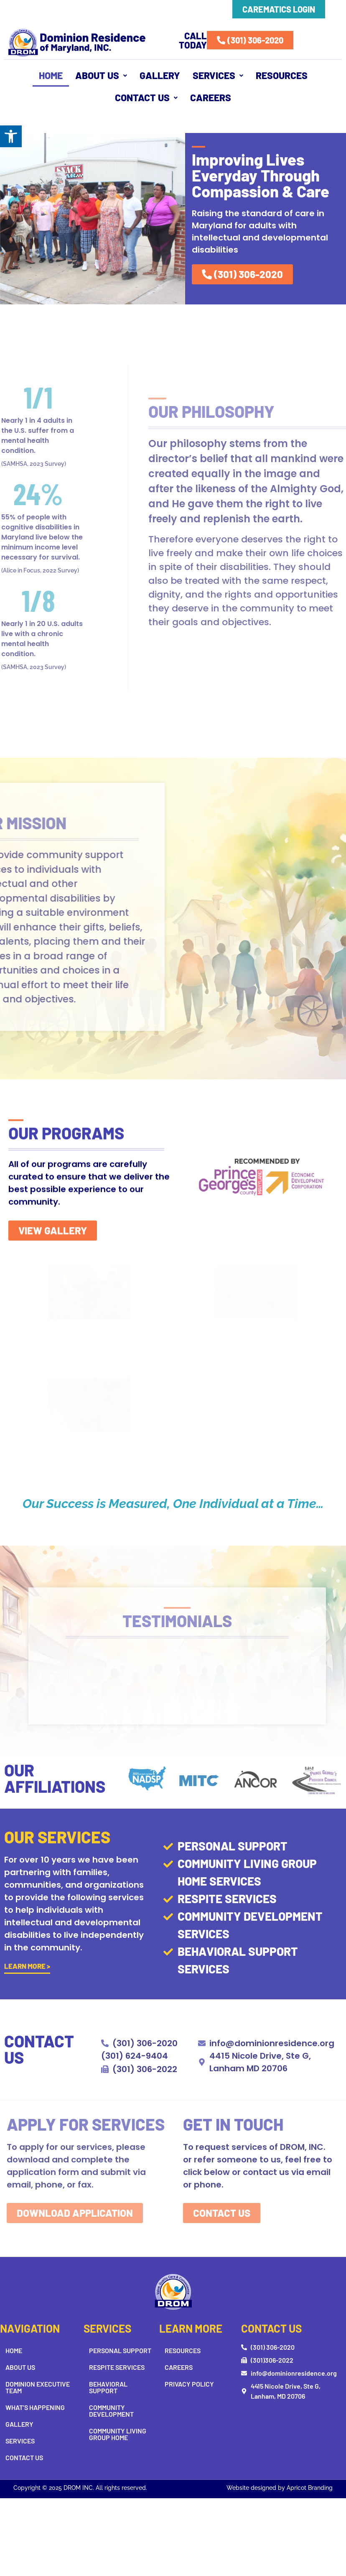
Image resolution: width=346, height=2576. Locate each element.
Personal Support (120, 2350)
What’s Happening (35, 2407)
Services (218, 75)
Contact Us (146, 97)
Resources (282, 75)
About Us (101, 75)
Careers (210, 97)
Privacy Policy (189, 2384)
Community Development (111, 2410)
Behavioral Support (108, 2387)
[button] (11, 136)
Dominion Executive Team (37, 2387)
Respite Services (117, 2367)
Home (51, 75)
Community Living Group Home (117, 2434)
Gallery (160, 75)
